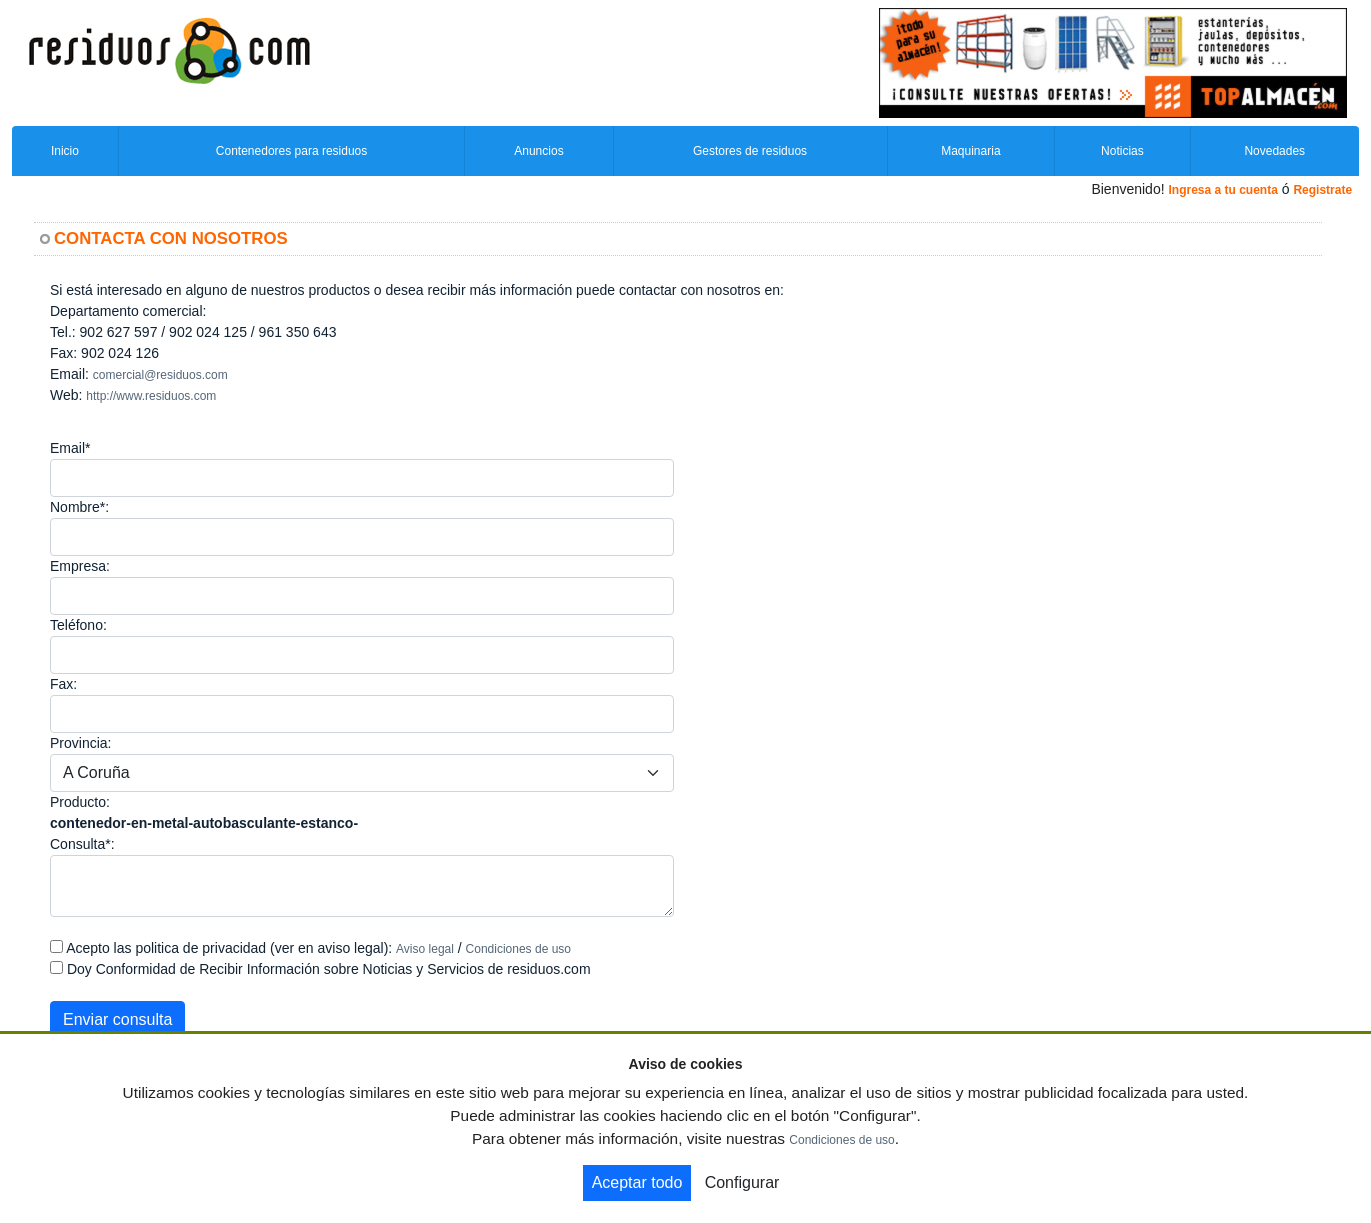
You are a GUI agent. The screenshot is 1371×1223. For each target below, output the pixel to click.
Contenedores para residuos (291, 151)
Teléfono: (78, 625)
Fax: (63, 684)
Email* (70, 448)
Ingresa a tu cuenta (1222, 190)
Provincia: (80, 743)
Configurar (742, 1182)
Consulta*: (82, 844)
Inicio (65, 151)
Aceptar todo (637, 1182)
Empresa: (80, 566)
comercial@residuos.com (160, 375)
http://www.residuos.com (151, 396)
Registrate (1322, 190)
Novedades (1274, 151)
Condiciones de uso (518, 949)
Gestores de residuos (750, 151)
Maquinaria (970, 151)
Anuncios (538, 151)
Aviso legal (425, 949)
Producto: (80, 802)
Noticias (1122, 151)
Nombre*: (79, 507)
